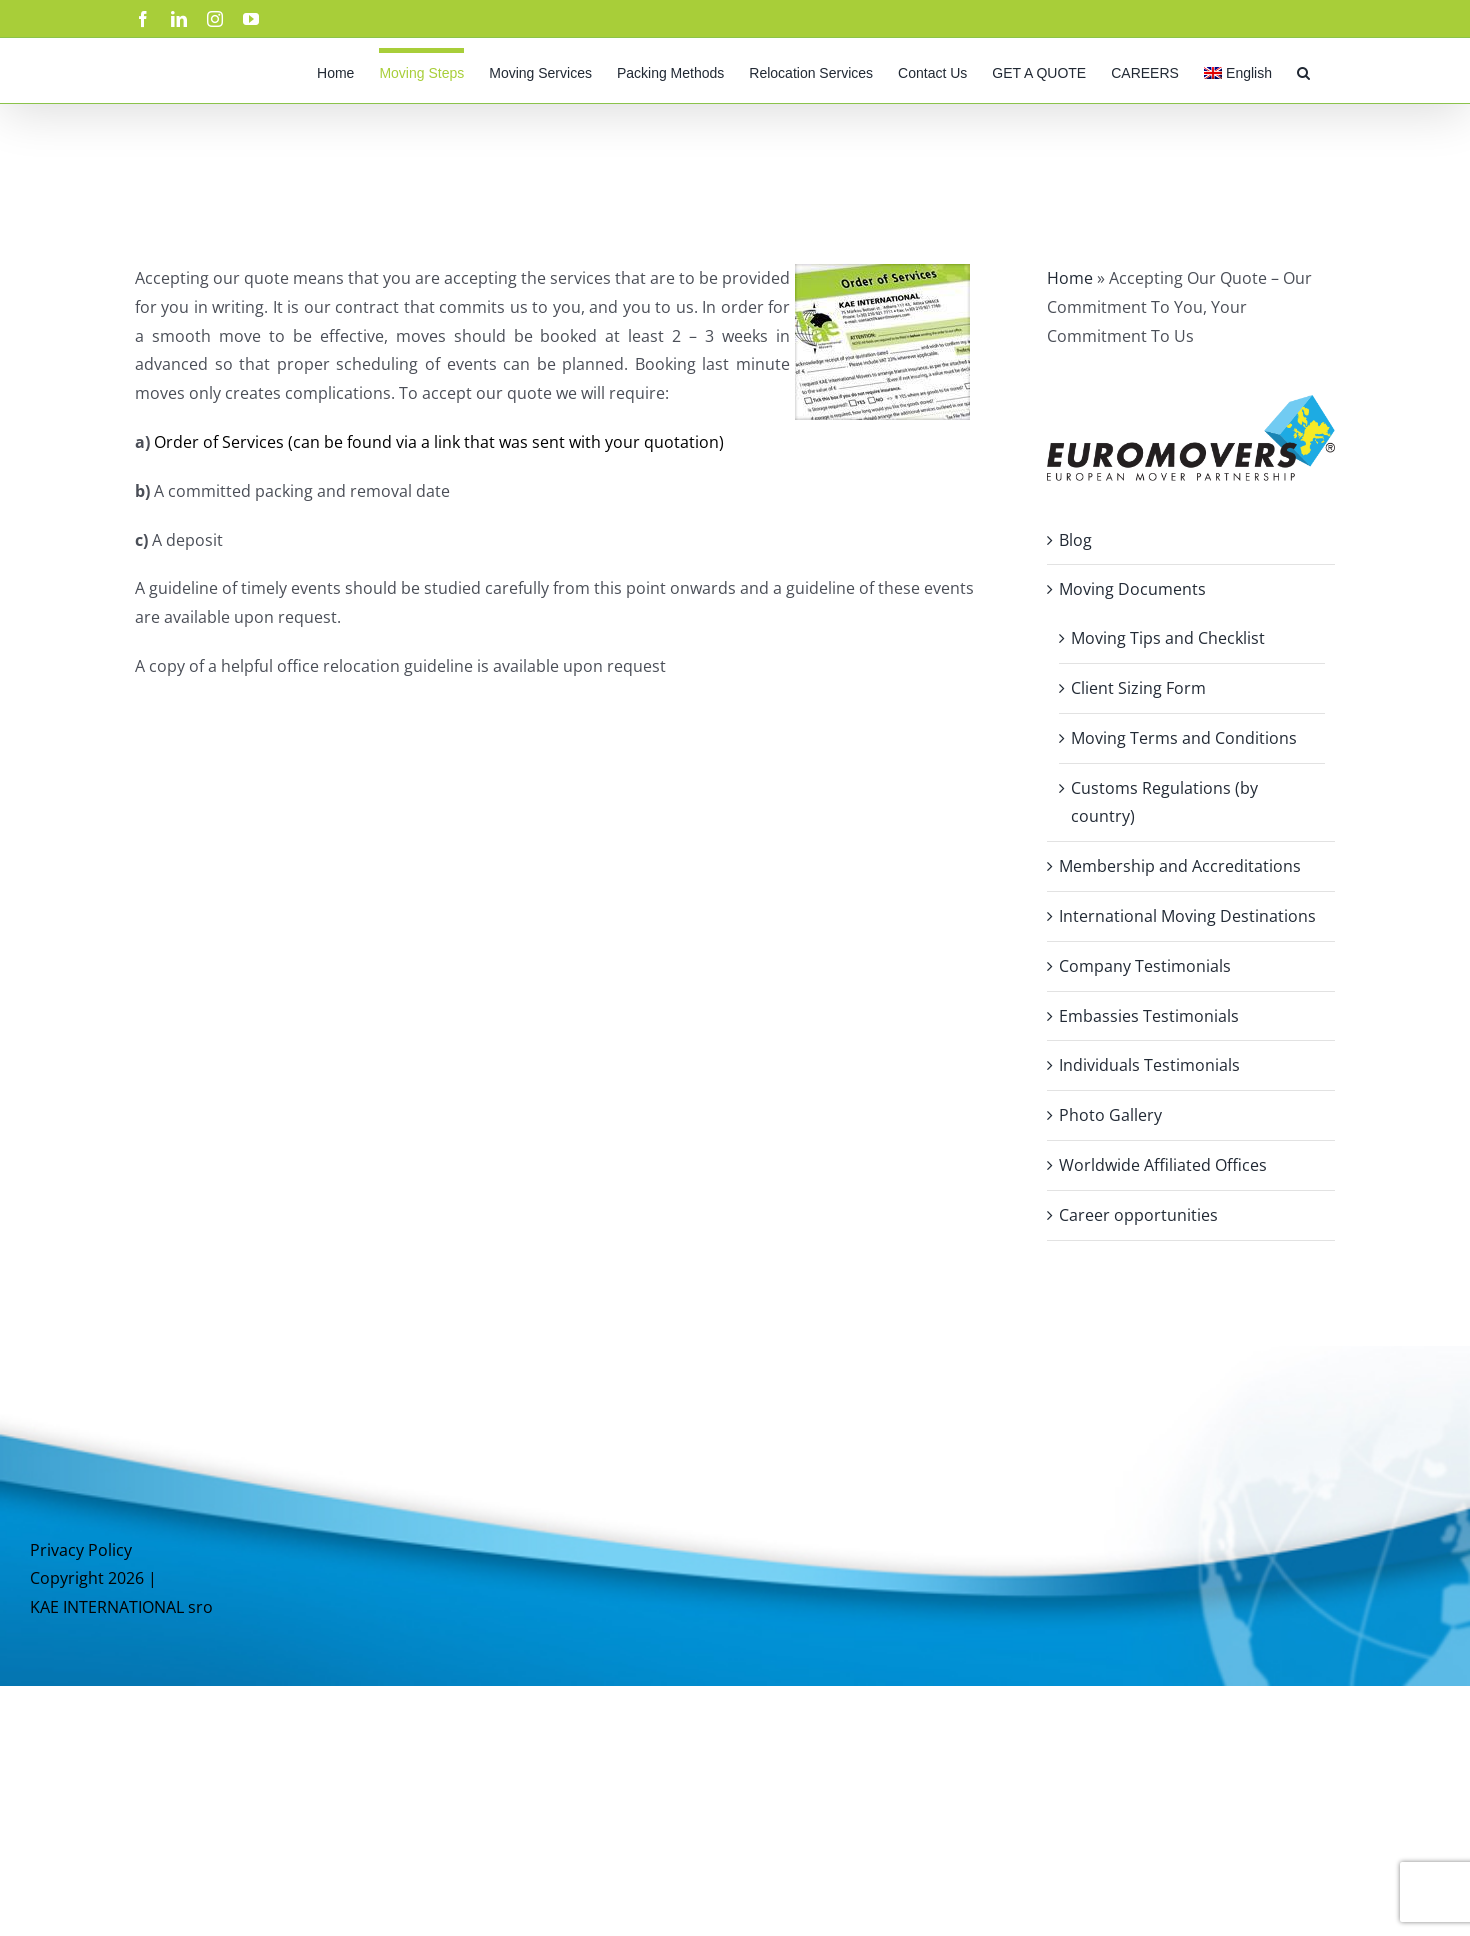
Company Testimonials (1145, 966)
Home (1070, 278)
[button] (1303, 70)
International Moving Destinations (1187, 916)
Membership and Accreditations (1180, 866)
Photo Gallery (1110, 1115)
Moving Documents (1132, 589)
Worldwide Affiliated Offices (1163, 1165)
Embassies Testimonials (1149, 1016)
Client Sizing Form (1138, 688)
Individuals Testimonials (1149, 1065)
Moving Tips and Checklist (1168, 638)
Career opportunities (1138, 1215)
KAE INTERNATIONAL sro (121, 1607)
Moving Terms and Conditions (1184, 738)
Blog (1075, 540)
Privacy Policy (81, 1550)
